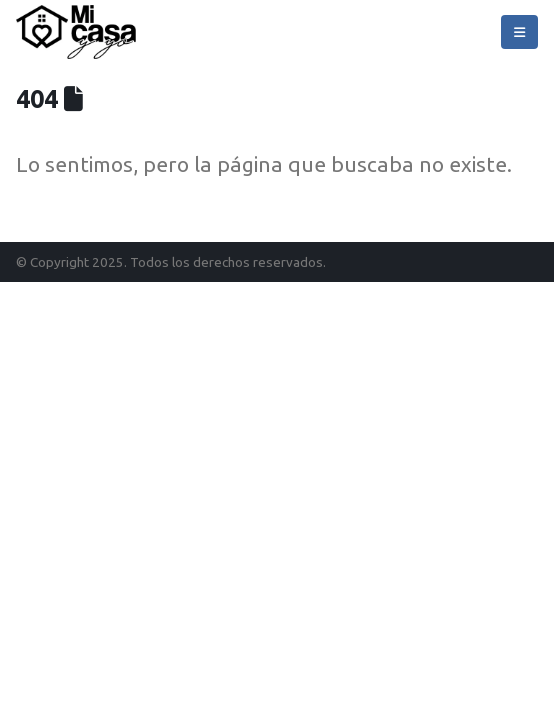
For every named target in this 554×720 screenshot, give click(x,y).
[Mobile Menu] (519, 32)
